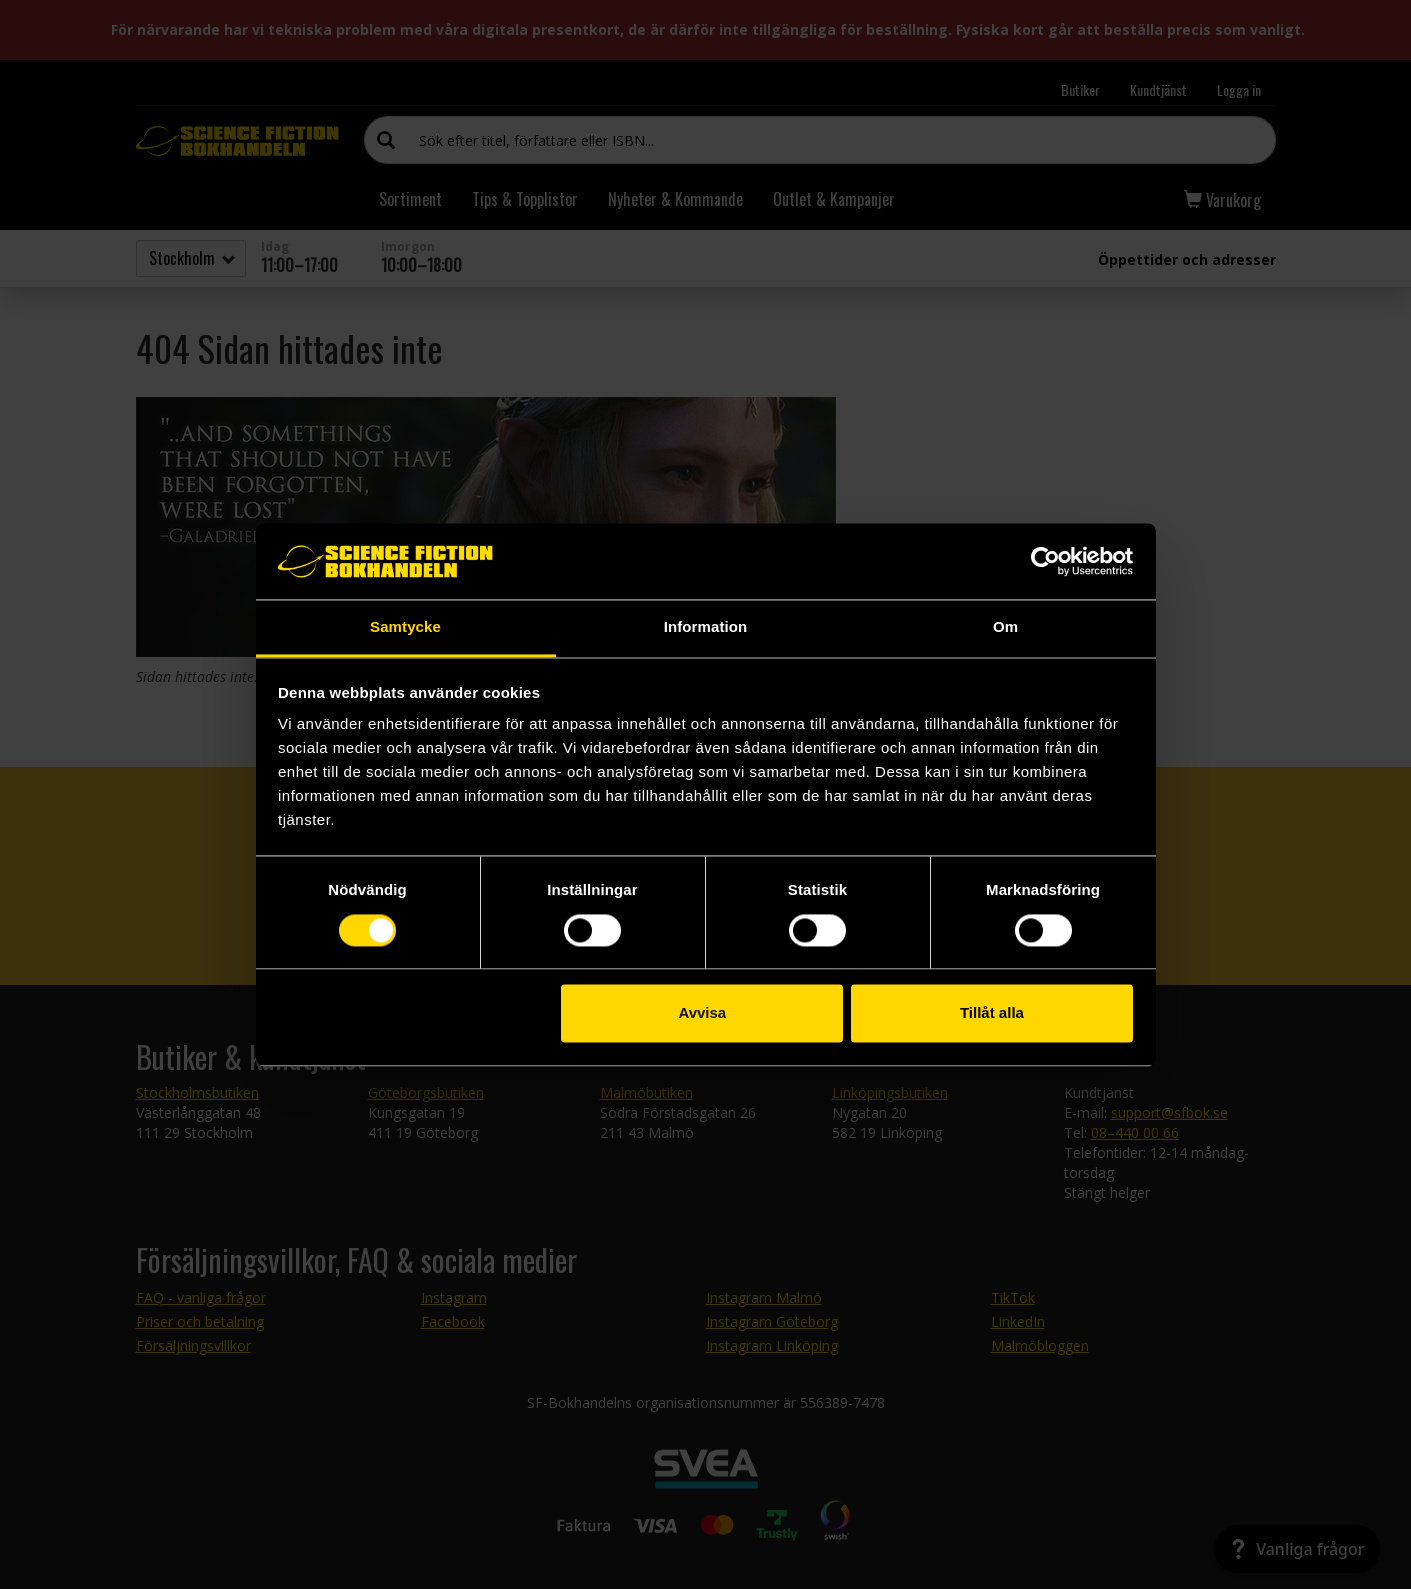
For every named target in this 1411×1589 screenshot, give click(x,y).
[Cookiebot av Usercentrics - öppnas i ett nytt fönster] (1045, 561)
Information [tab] (706, 627)
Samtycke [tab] (405, 627)
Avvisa (702, 1013)
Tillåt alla (992, 1013)
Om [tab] (1005, 627)
